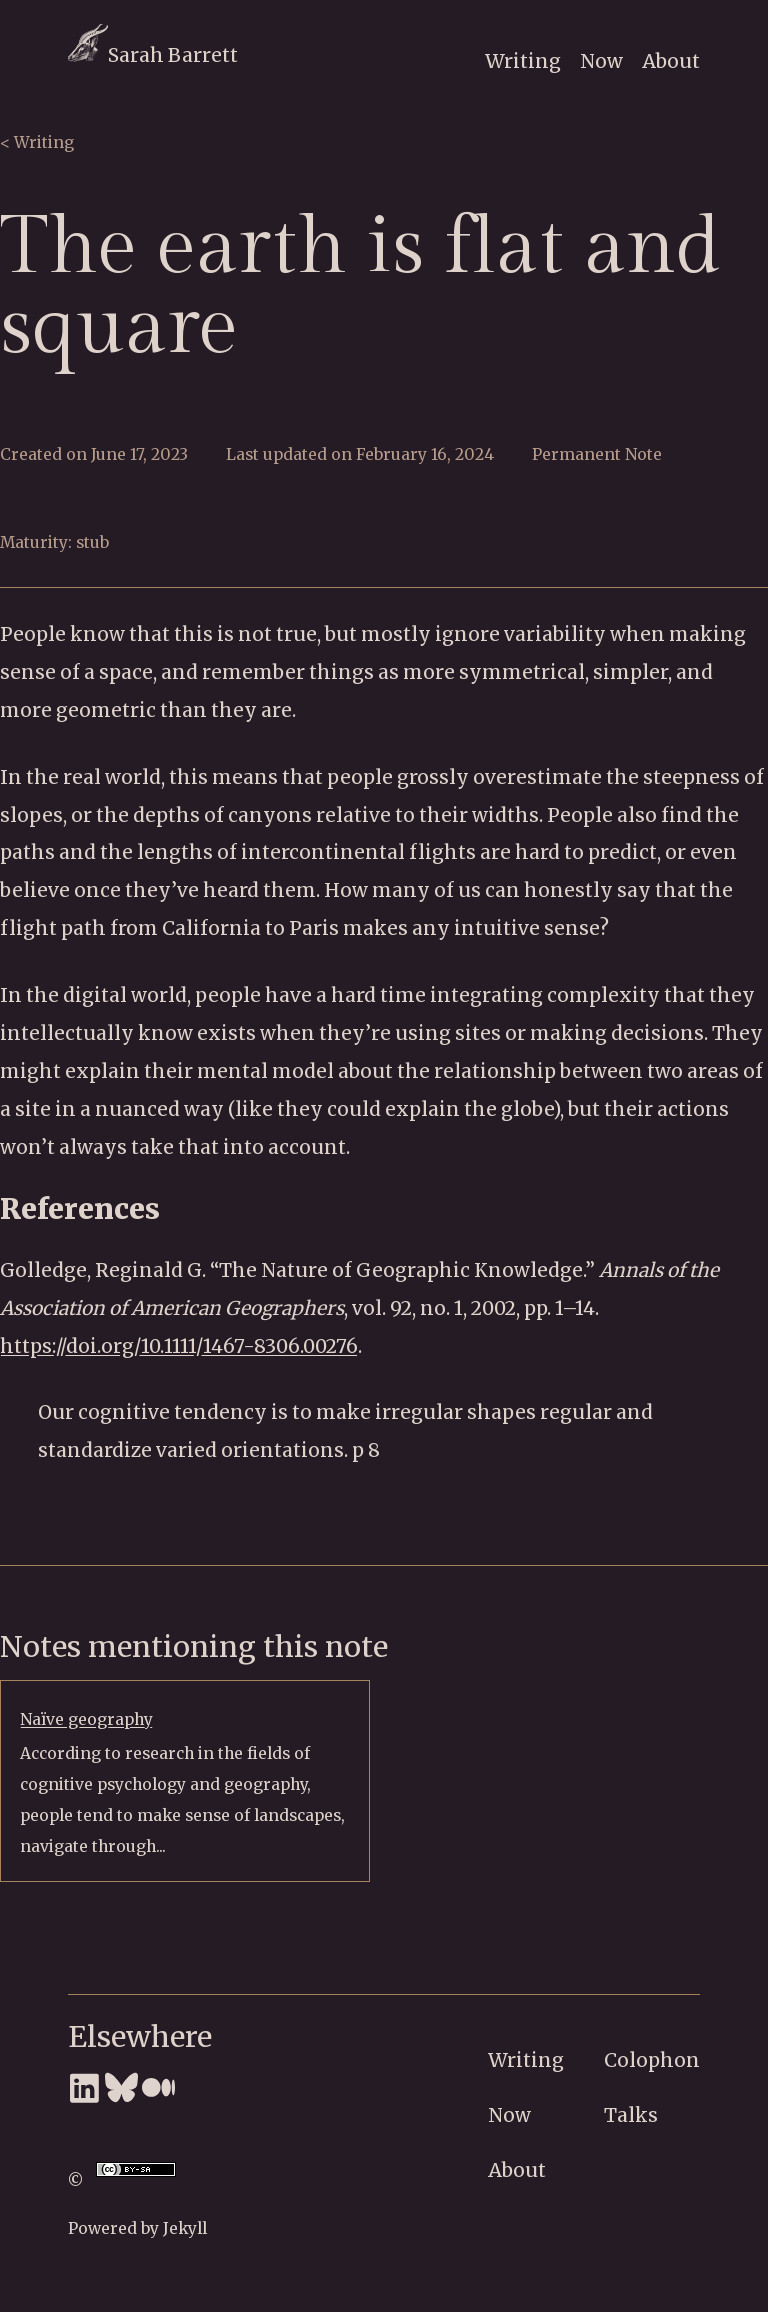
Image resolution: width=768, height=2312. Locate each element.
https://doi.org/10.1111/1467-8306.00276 (179, 1346)
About (671, 61)
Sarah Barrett (153, 55)
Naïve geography (86, 1719)
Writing (523, 61)
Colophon (652, 2060)
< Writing (37, 142)
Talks (631, 2115)
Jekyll (185, 2228)
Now (601, 61)
